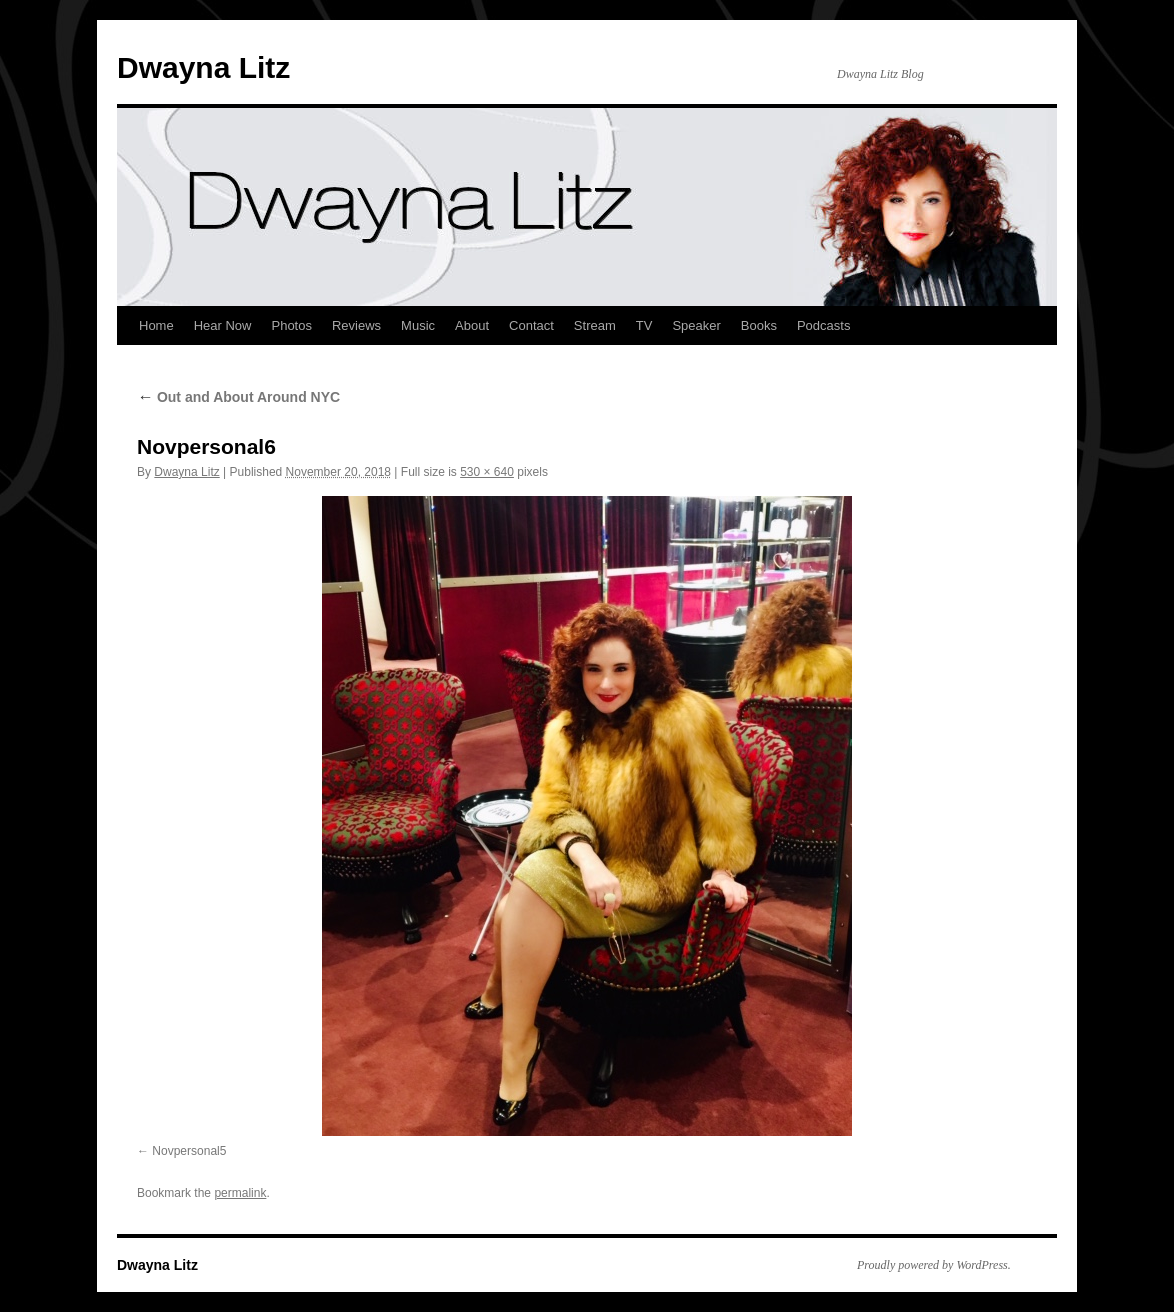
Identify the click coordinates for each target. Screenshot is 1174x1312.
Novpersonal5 (189, 1151)
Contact (531, 325)
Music (418, 325)
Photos (291, 325)
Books (759, 325)
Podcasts (823, 325)
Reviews (356, 325)
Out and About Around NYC (238, 397)
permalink (240, 1193)
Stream (595, 325)
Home (156, 325)
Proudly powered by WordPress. (934, 1265)
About (472, 325)
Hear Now (223, 325)
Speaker (696, 325)
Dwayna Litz (203, 67)
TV (644, 325)
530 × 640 (487, 472)
